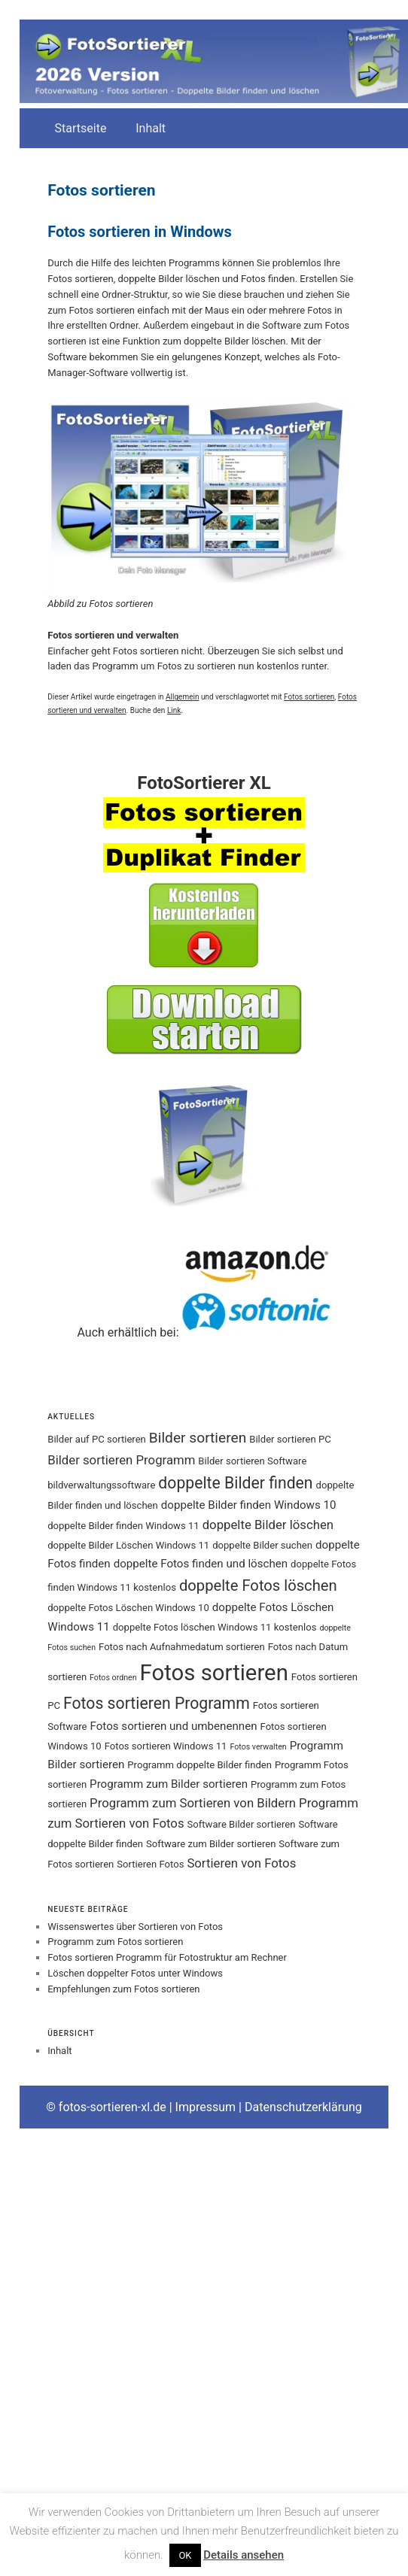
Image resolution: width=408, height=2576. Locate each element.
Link (174, 710)
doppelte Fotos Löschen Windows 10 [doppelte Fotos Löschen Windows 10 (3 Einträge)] (128, 1607)
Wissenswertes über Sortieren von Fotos (135, 1926)
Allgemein (182, 697)
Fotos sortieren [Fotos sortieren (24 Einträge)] (214, 1672)
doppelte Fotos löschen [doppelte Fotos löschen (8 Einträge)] (258, 1585)
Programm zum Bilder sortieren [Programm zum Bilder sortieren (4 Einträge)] (169, 1784)
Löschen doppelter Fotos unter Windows (135, 1973)
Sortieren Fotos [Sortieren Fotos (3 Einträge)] (150, 1864)
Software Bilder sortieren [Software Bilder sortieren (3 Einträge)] (241, 1824)
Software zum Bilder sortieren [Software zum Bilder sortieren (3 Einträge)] (211, 1843)
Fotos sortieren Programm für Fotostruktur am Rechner (167, 1957)
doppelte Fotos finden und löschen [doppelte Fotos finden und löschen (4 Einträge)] (201, 1563)
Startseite (81, 128)
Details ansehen (243, 2555)
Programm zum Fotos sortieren (115, 1941)
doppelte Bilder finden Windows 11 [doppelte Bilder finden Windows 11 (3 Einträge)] (123, 1525)
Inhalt (150, 128)
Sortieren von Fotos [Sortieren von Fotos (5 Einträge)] (241, 1863)
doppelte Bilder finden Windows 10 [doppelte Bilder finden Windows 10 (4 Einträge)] (248, 1505)
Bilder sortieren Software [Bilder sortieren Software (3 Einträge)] (252, 1461)
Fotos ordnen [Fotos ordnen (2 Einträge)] (113, 1677)
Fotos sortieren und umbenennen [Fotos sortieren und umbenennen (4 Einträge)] (173, 1726)
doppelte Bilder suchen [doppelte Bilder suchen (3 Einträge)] (262, 1545)
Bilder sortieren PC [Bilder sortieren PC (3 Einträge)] (289, 1439)
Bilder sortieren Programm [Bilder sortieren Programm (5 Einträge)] (121, 1459)
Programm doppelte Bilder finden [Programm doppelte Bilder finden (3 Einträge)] (199, 1764)
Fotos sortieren (309, 697)
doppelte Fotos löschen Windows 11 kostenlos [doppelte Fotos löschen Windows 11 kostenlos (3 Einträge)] (215, 1627)
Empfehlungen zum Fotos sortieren (123, 1989)
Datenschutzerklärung (303, 2107)
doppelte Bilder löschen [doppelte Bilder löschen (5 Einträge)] (267, 1524)
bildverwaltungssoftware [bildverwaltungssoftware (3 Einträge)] (101, 1485)
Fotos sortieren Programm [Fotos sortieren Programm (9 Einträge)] (156, 1703)
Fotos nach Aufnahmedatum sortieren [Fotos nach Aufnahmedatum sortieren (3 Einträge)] (182, 1646)
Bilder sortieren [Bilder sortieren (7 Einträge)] (197, 1437)
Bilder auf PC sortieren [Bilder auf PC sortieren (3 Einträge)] (96, 1439)
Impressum (205, 2107)
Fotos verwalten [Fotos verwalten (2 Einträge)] (258, 1747)
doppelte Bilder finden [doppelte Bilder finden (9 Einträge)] (235, 1482)
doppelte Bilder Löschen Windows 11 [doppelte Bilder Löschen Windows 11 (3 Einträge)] (128, 1545)
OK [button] (184, 2555)
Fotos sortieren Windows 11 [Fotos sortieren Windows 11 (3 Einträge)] (166, 1746)
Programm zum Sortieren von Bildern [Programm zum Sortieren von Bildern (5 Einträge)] (193, 1802)
